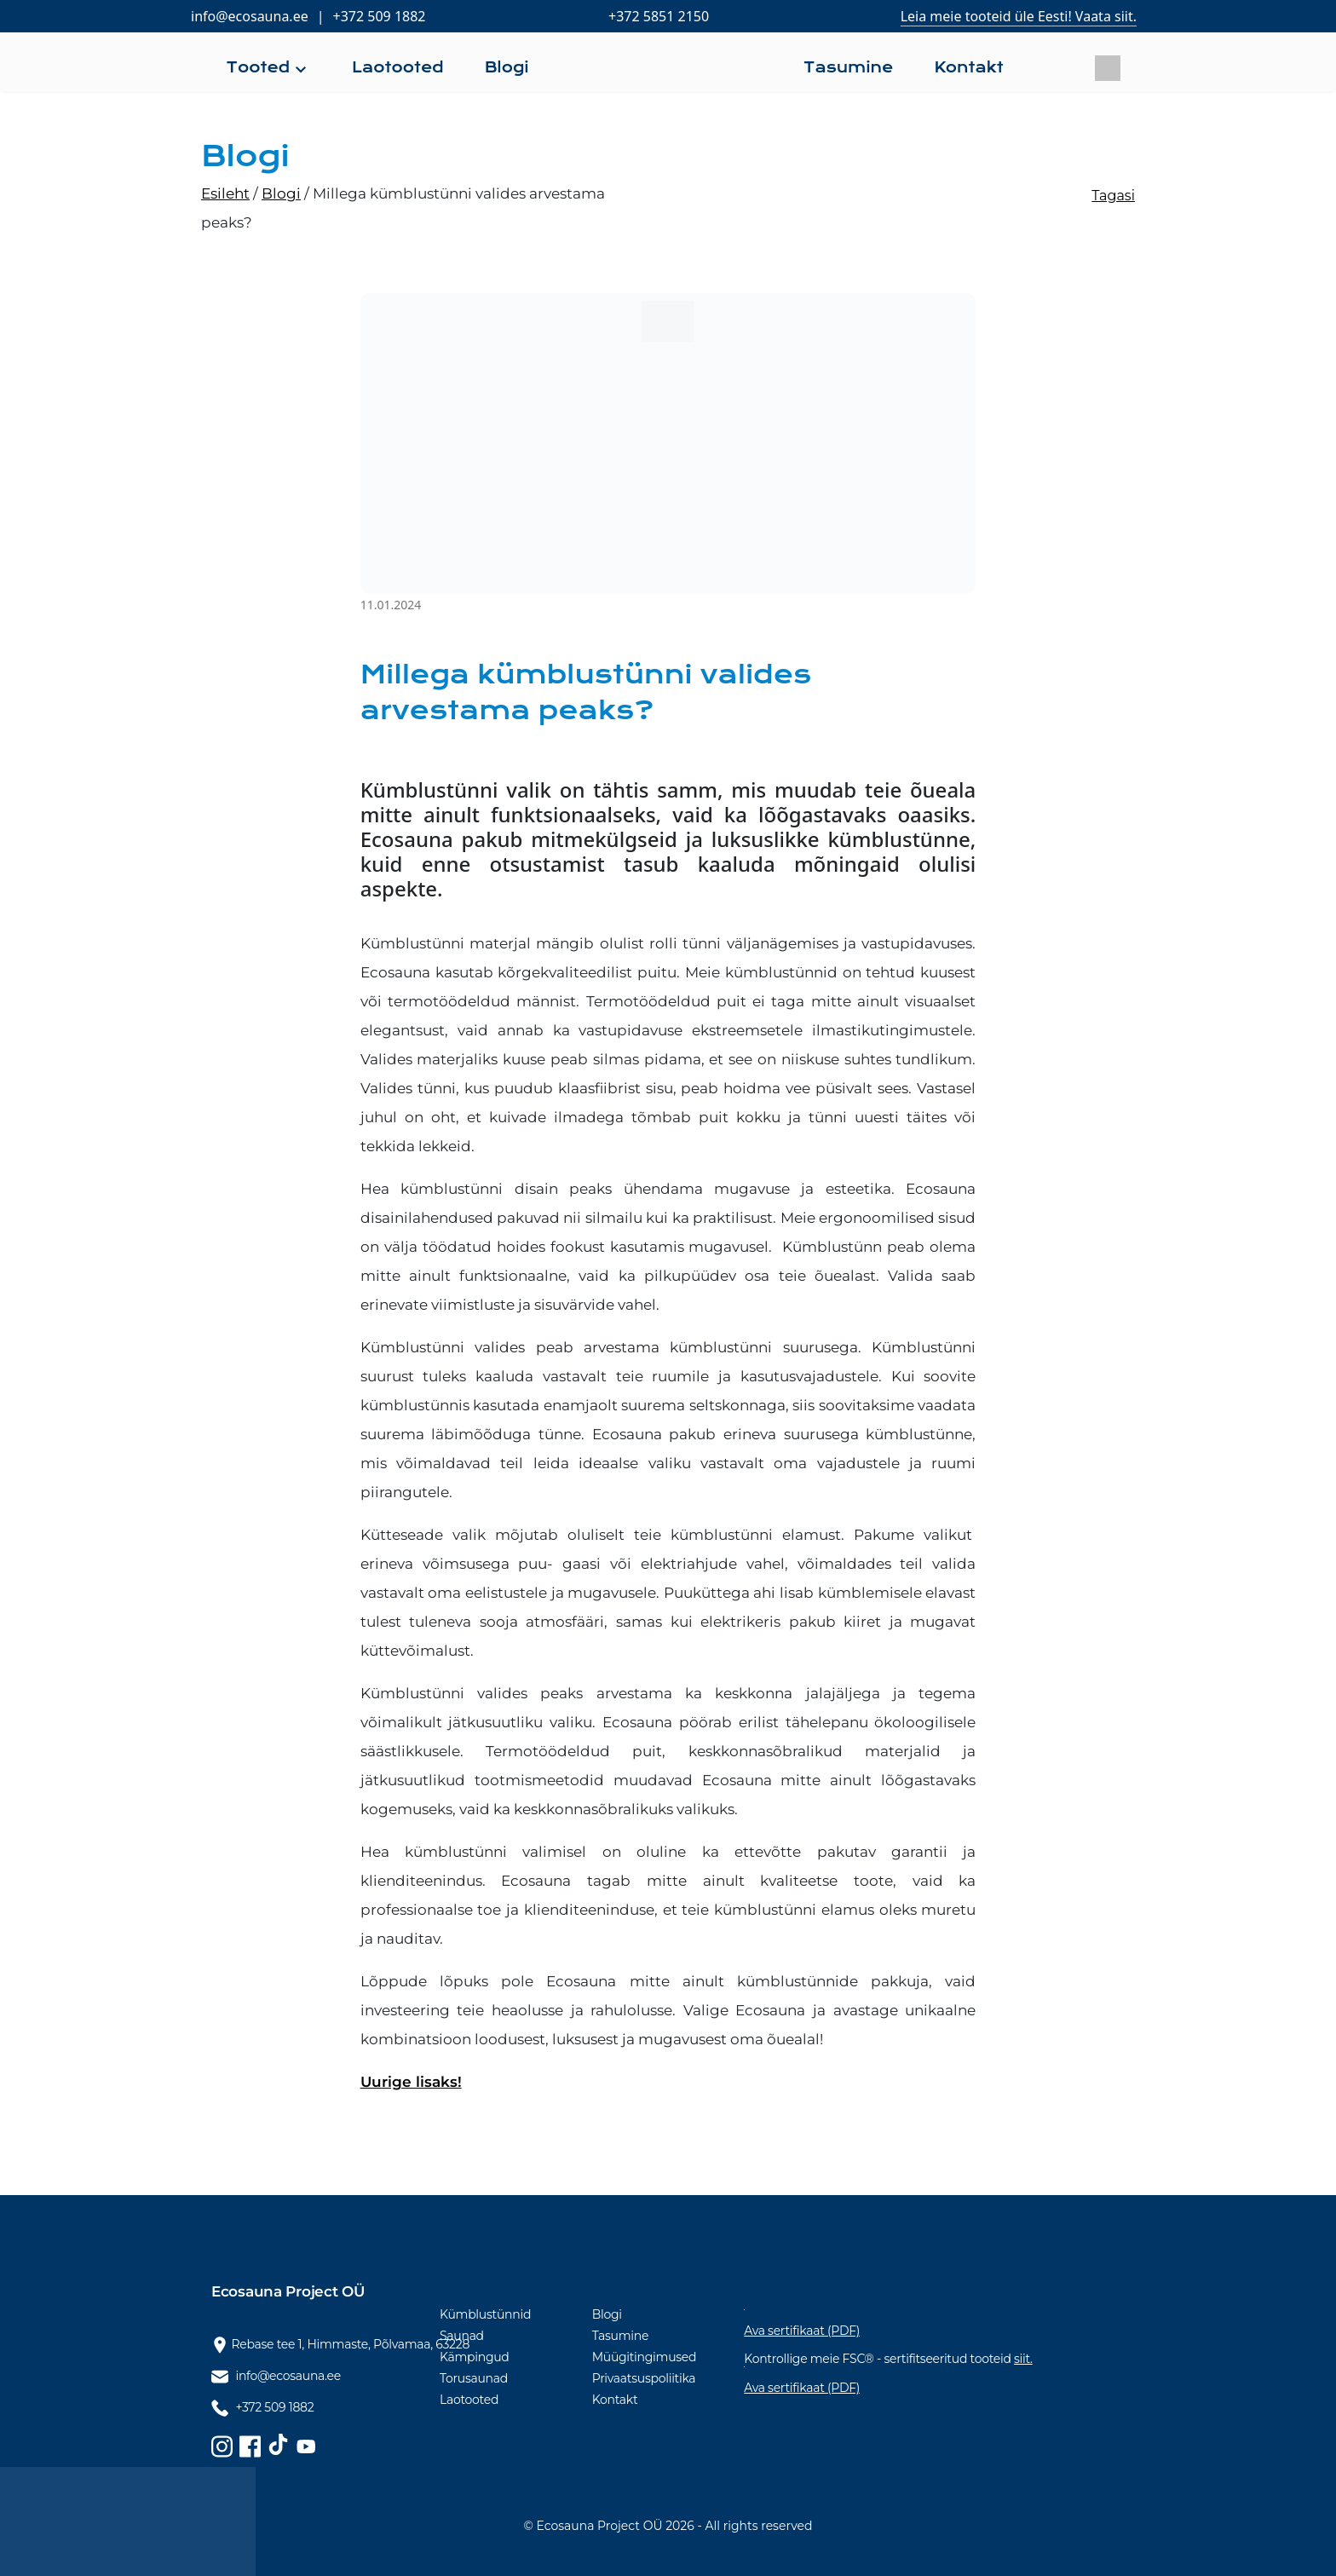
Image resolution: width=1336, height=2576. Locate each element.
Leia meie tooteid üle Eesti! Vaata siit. (1019, 16)
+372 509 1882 (379, 16)
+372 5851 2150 (658, 16)
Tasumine (620, 2335)
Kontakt (615, 2399)
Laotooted (469, 2399)
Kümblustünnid (485, 2314)
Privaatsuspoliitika (644, 2378)
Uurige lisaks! (411, 2081)
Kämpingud (475, 2357)
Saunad (462, 2335)
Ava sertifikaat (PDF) (802, 2331)
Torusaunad (474, 2378)
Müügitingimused (644, 2357)
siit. (1023, 2358)
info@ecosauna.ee (249, 16)
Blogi (607, 2314)
